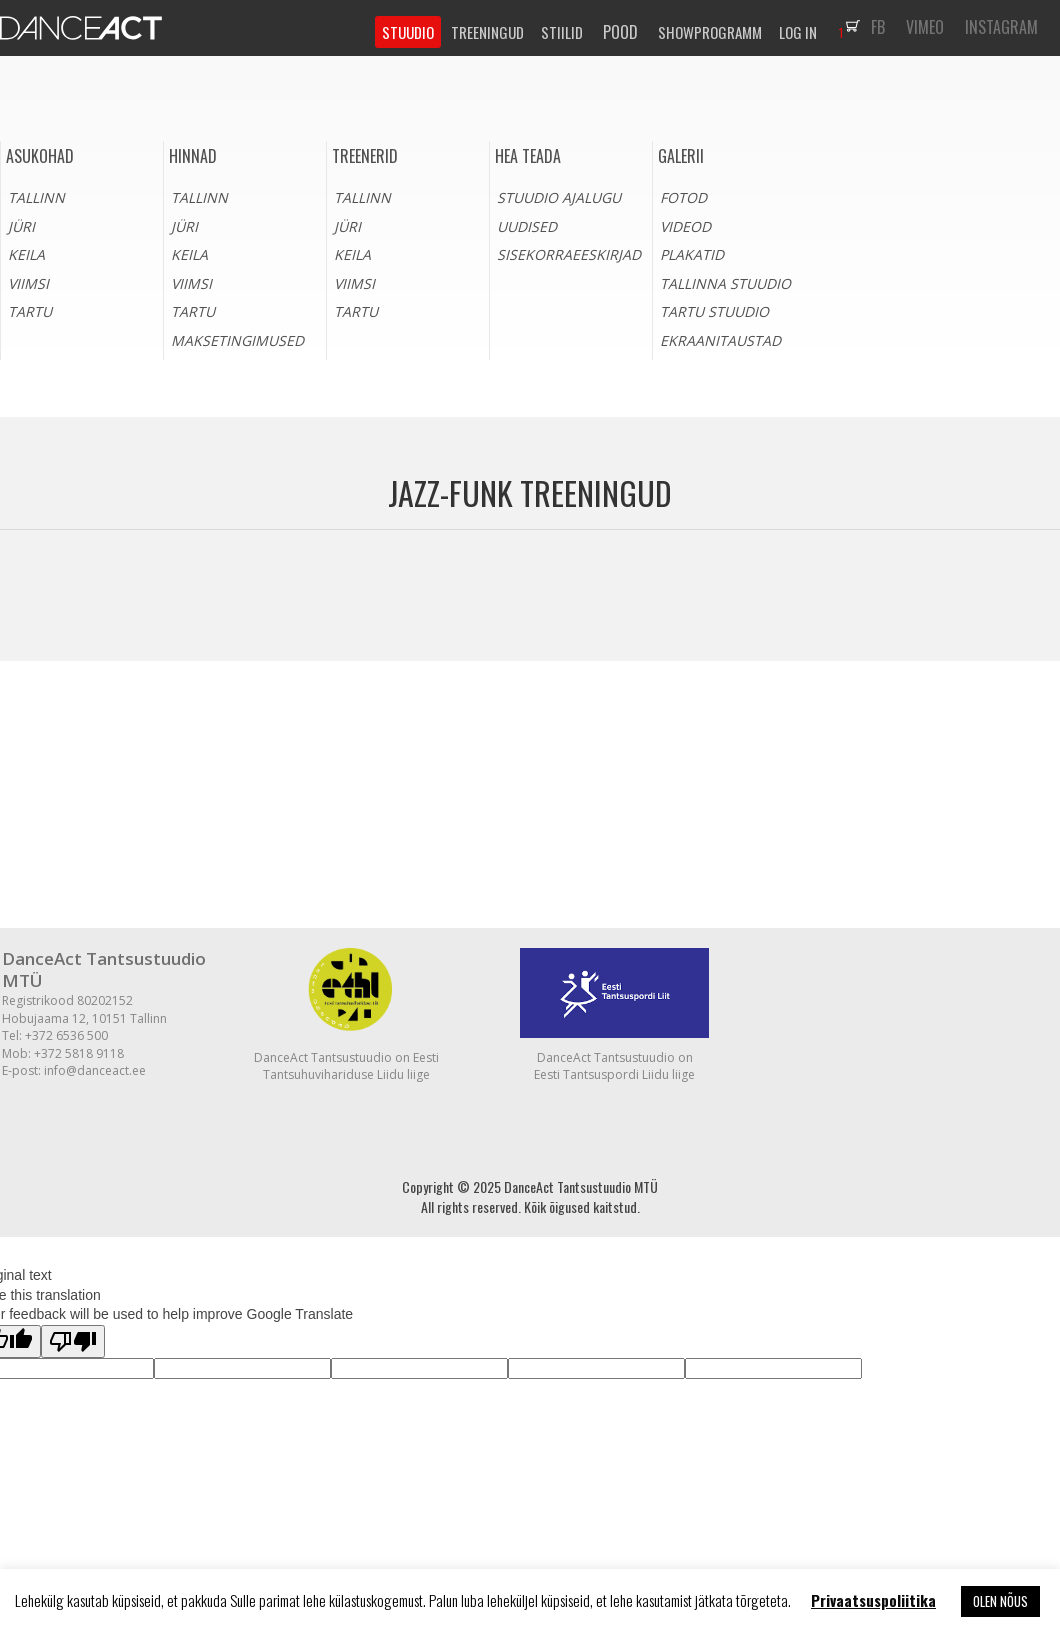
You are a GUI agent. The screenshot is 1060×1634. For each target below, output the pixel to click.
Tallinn (36, 197)
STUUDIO (408, 32)
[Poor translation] (73, 1341)
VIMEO (925, 27)
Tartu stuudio (714, 311)
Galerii (681, 156)
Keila (26, 254)
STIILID (562, 32)
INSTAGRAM (1001, 27)
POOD (620, 32)
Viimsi (28, 283)
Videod (685, 226)
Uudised (527, 226)
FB (878, 27)
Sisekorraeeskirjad (569, 254)
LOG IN (798, 32)
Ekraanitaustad (720, 340)
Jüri (21, 226)
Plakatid (692, 254)
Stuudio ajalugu (559, 197)
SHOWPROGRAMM (710, 32)
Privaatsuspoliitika (873, 1600)
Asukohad (40, 156)
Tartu (30, 311)
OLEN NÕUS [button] (1000, 1601)
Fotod (683, 197)
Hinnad (193, 156)
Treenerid (365, 156)
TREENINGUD (487, 32)
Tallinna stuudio (725, 283)
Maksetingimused (237, 340)
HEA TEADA (528, 156)
